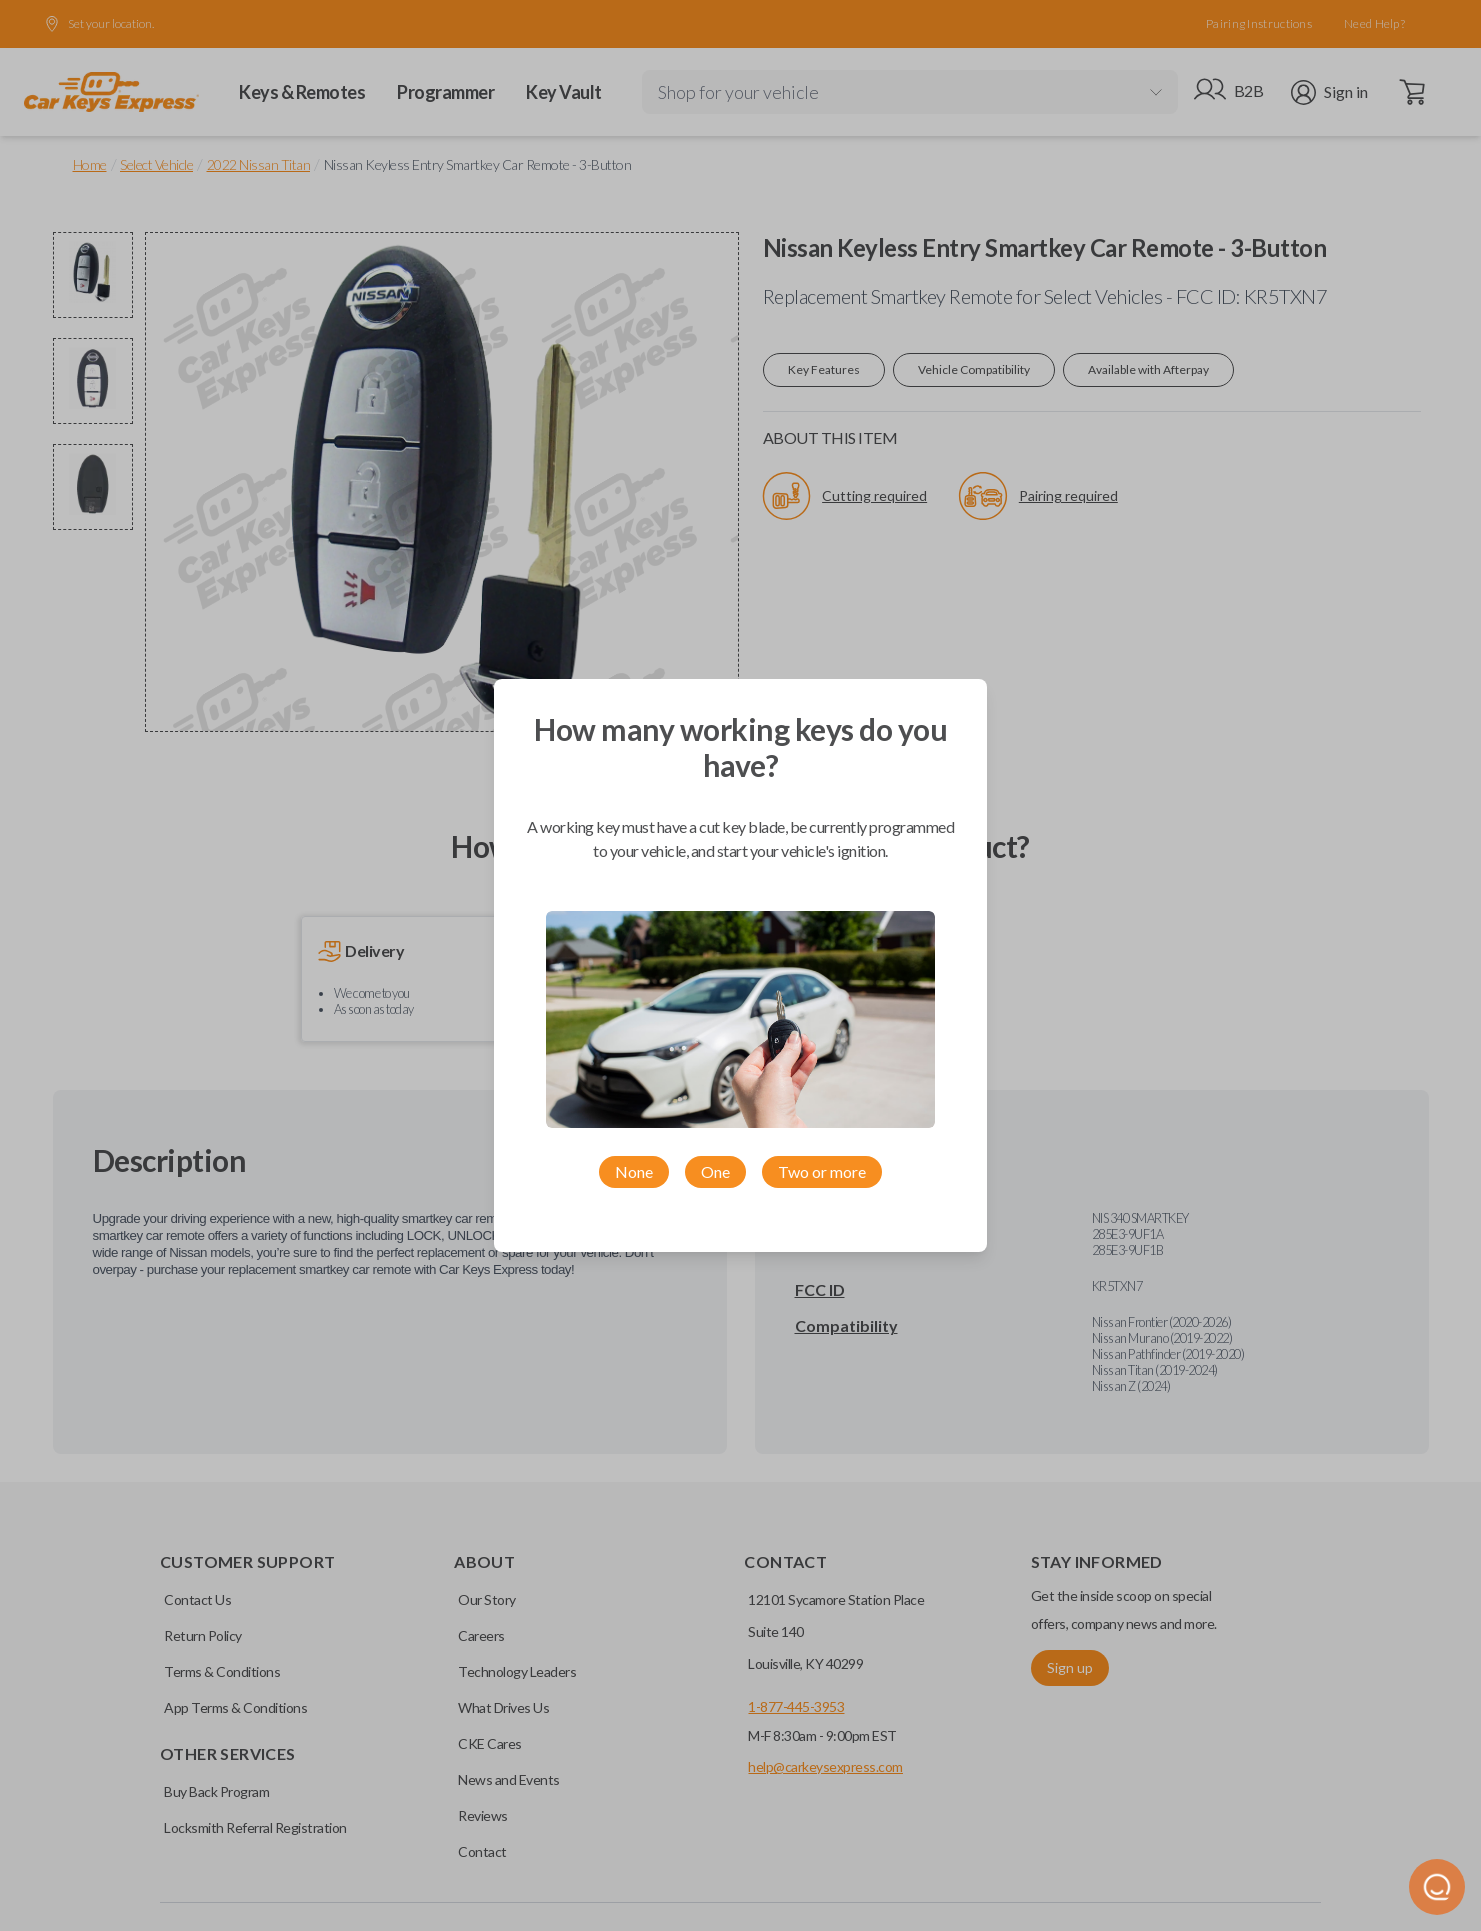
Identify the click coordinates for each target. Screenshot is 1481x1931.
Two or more (822, 1171)
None (634, 1171)
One (715, 1171)
